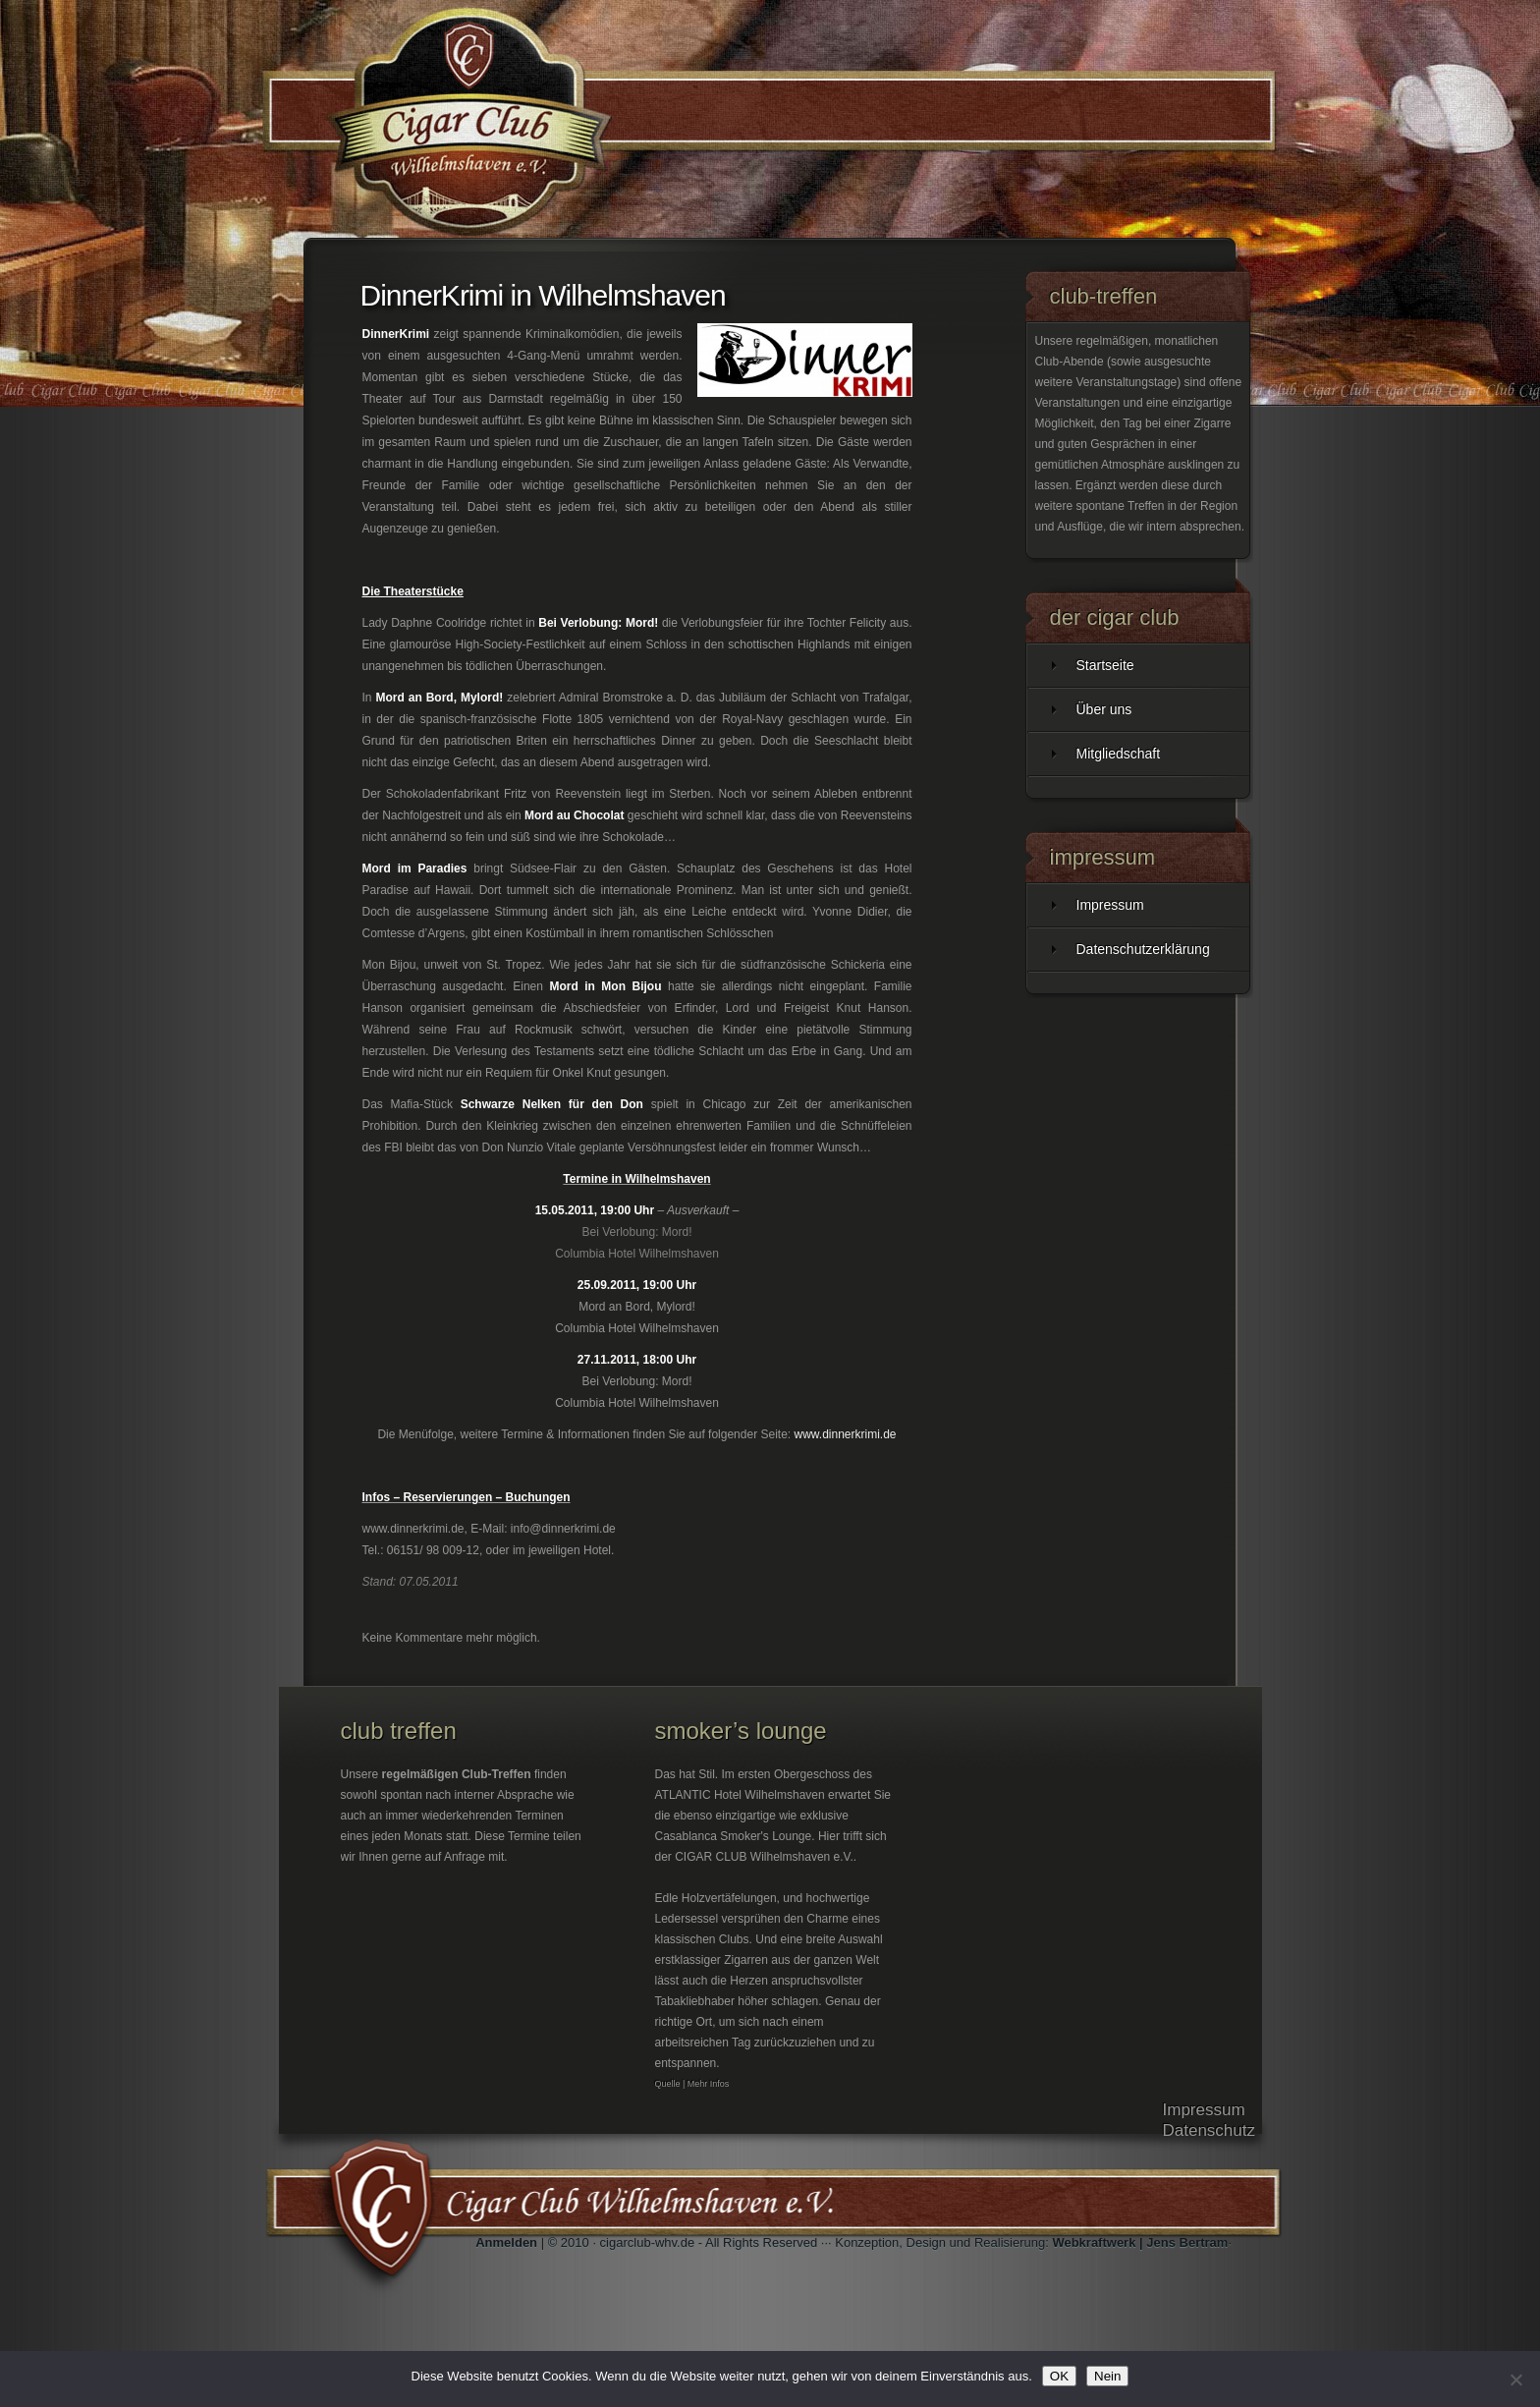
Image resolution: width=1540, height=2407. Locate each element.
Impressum (1110, 905)
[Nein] (1515, 2379)
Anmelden (506, 2242)
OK (1059, 2376)
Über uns (1104, 709)
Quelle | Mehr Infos (692, 2084)
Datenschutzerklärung (1143, 949)
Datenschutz (1209, 2130)
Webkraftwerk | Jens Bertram (1140, 2242)
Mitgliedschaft (1118, 753)
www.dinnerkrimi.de (845, 1434)
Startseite (1105, 665)
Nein (1107, 2376)
